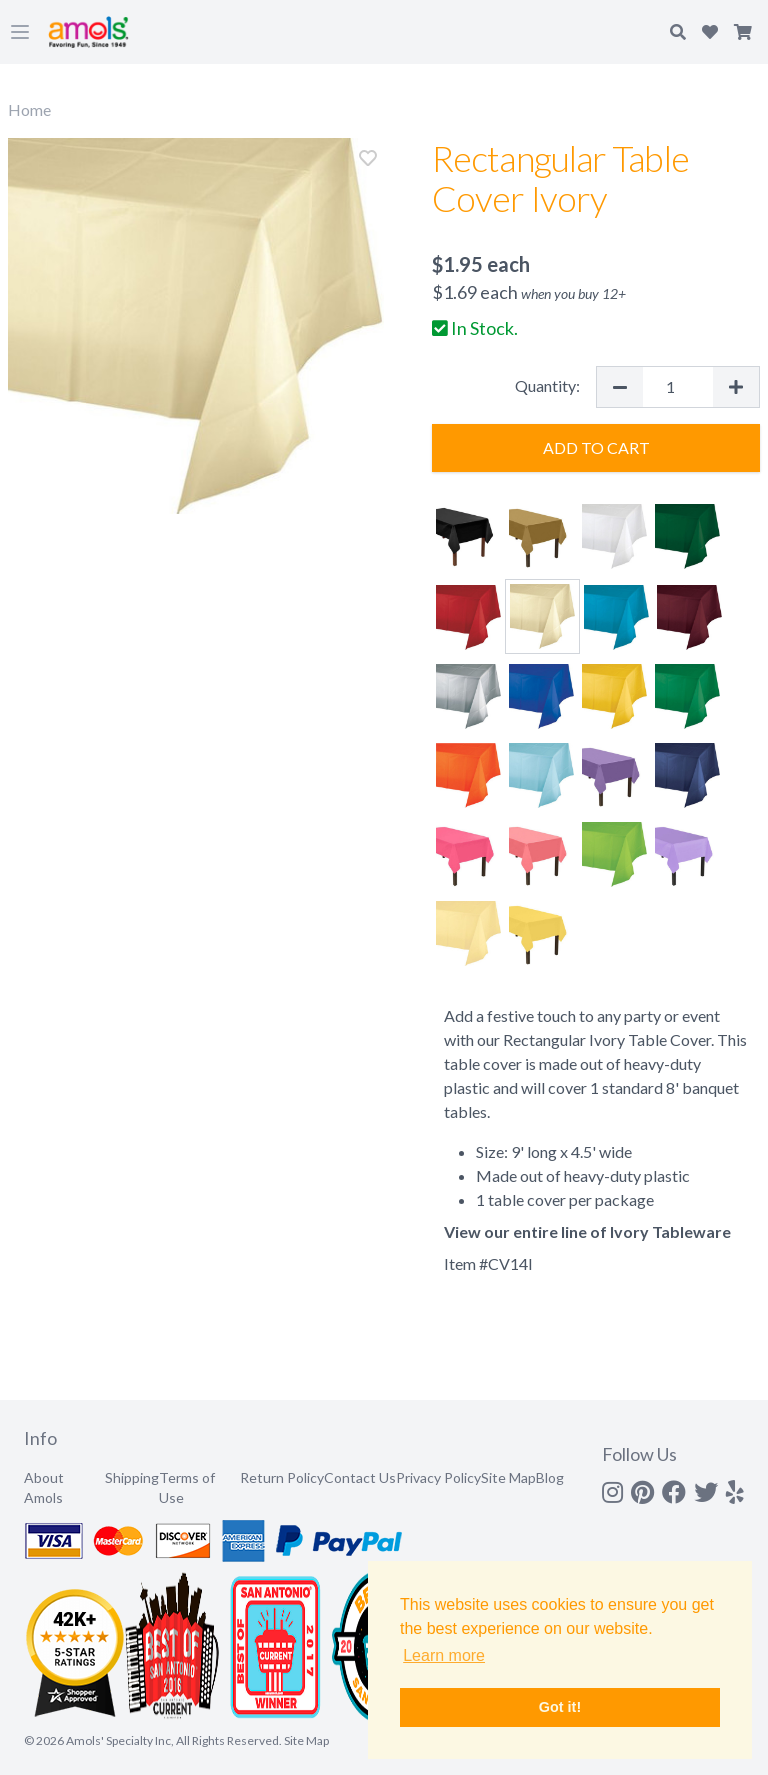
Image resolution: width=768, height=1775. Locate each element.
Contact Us (360, 1477)
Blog (550, 1477)
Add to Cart (596, 447)
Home (29, 109)
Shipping (132, 1477)
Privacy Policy (438, 1477)
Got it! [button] (560, 1707)
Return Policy (282, 1477)
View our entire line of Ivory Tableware (587, 1231)
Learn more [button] (444, 1655)
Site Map (508, 1477)
